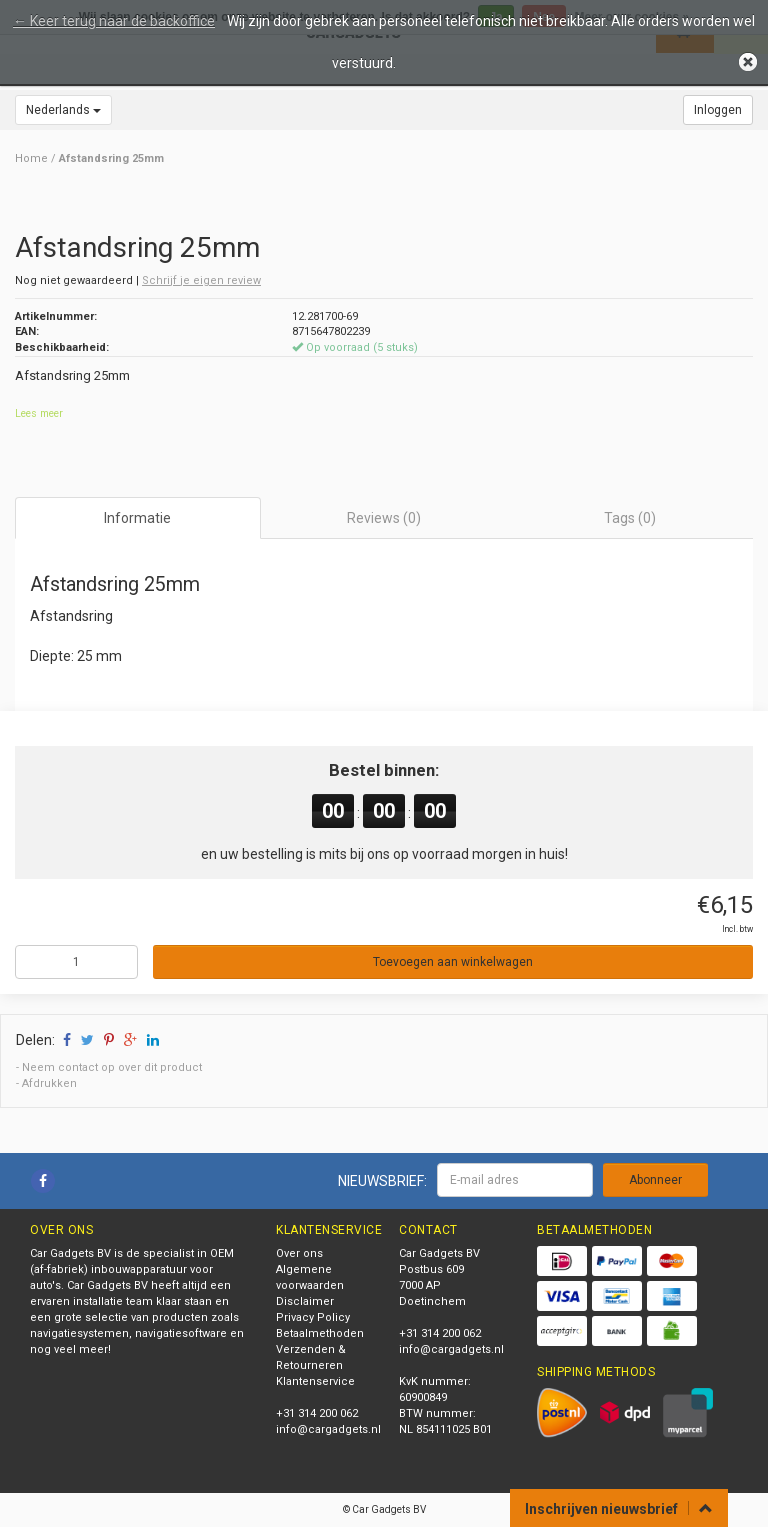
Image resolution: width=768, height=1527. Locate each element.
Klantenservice (315, 1381)
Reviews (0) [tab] (384, 518)
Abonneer (655, 1180)
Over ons (299, 1253)
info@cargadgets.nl (328, 1429)
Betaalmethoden (320, 1333)
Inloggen (718, 110)
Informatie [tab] (137, 518)
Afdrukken (49, 1083)
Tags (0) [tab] (630, 518)
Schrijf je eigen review (201, 280)
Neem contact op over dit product (112, 1067)
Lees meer (39, 413)
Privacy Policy (313, 1317)
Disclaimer (305, 1301)
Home (31, 158)
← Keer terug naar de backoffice (114, 21)
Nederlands (63, 110)
